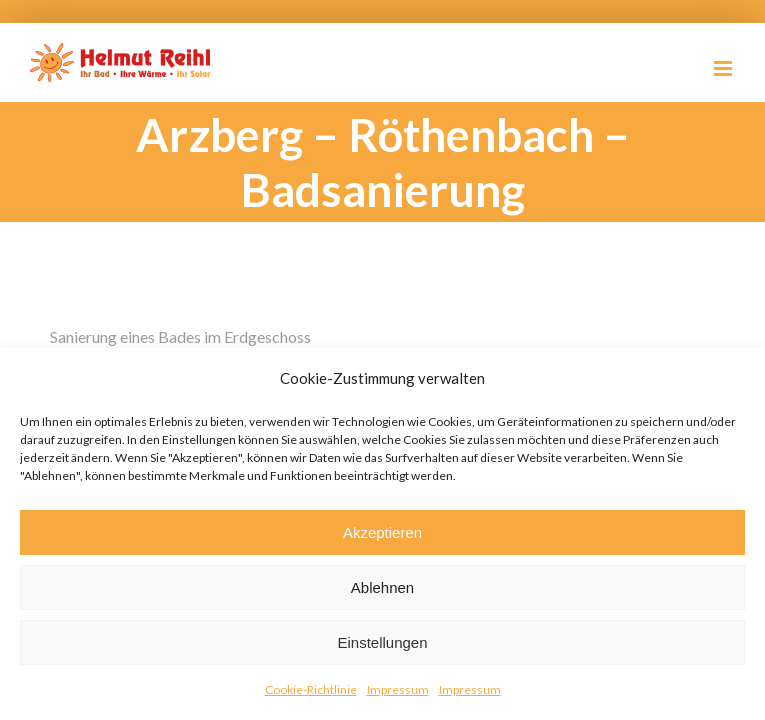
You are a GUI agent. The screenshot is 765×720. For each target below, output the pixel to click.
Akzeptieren (382, 532)
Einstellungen (382, 642)
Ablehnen (382, 587)
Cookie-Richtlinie (311, 689)
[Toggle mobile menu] (724, 68)
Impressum (398, 689)
